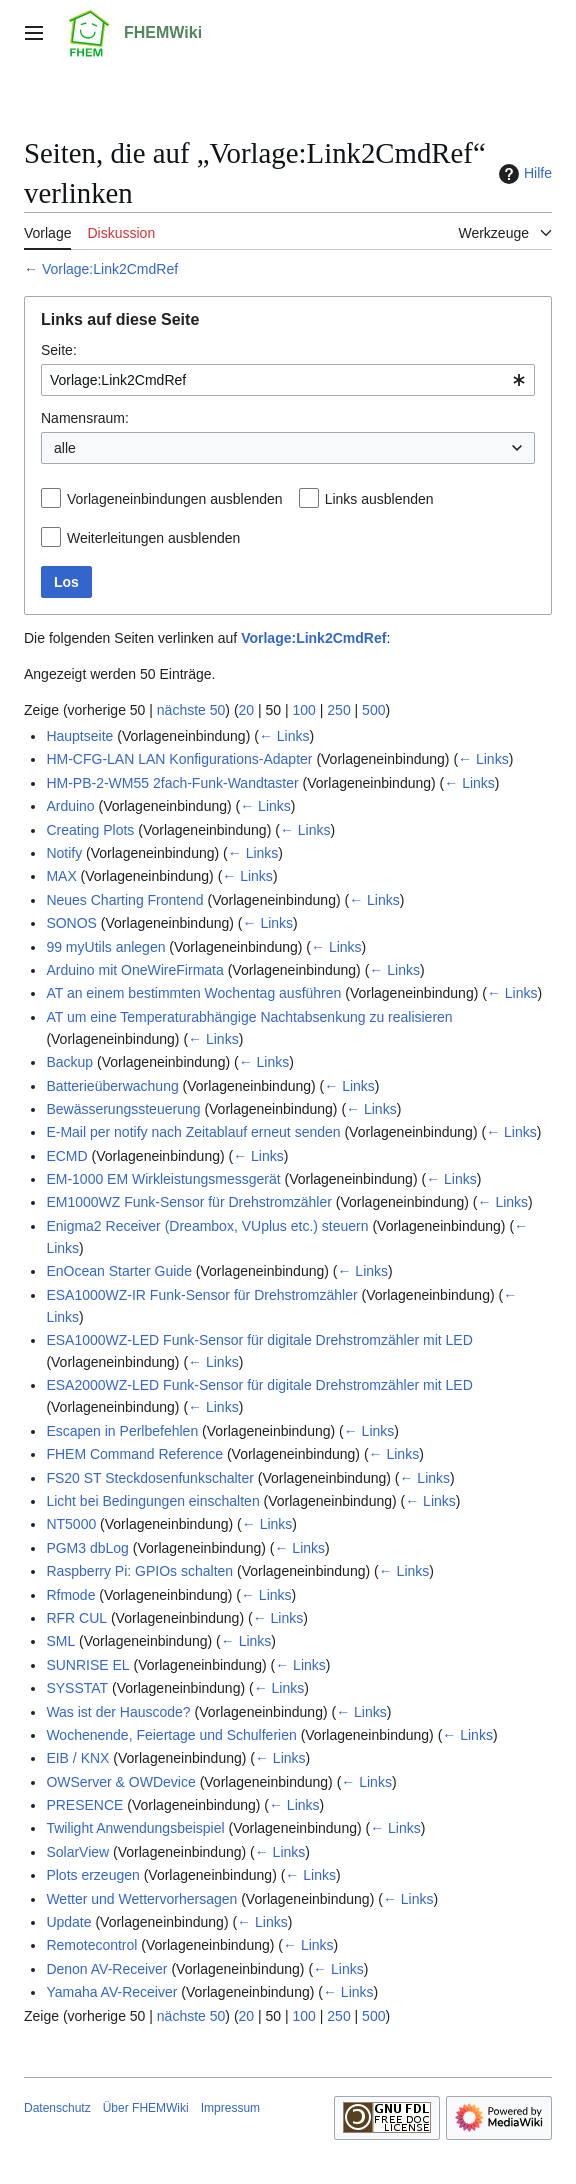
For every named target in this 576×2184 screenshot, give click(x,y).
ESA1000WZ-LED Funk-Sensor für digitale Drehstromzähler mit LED (259, 1340)
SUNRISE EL (87, 1665)
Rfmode (70, 1595)
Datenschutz (57, 2108)
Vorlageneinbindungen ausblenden (175, 499)
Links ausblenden (379, 499)
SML (60, 1641)
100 (304, 710)
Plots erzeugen (92, 1875)
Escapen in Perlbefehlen (122, 1431)
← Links (284, 736)
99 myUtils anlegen (105, 947)
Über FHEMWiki (146, 2108)
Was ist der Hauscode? (118, 1712)
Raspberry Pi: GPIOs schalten (139, 1571)
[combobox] (288, 380)
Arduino (70, 806)
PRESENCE (84, 1805)
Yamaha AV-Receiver (111, 1992)
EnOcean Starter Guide (119, 1271)
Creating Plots (90, 830)
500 (373, 710)
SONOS (71, 923)
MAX (61, 876)
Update (68, 1922)
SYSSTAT (77, 1688)
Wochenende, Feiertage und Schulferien (171, 1735)
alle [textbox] (65, 448)
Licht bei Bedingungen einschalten (152, 1501)
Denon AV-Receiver (106, 1969)
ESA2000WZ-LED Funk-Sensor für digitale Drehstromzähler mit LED (259, 1385)
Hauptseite (79, 736)
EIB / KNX (77, 1758)
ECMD (66, 1156)
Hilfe (523, 174)
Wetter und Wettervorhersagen (141, 1899)
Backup (69, 1062)
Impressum (230, 2108)
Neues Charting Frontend (124, 900)
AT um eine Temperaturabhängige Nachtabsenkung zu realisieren (249, 1017)
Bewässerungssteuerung (123, 1109)
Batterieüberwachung (112, 1086)
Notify (64, 853)
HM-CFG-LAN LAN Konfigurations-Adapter (179, 759)
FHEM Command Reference (134, 1454)
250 (338, 710)
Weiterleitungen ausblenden (153, 538)
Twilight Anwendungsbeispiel (135, 1828)
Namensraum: (85, 418)
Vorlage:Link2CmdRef (110, 269)
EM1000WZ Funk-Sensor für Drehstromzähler (189, 1202)
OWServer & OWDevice (120, 1782)
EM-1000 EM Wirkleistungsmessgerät (163, 1179)
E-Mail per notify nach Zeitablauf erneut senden (193, 1132)
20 (247, 710)
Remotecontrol (91, 1945)
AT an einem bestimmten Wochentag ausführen (193, 993)
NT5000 (71, 1524)
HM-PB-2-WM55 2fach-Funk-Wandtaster (172, 783)
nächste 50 (191, 710)
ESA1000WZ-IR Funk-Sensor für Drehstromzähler (201, 1295)
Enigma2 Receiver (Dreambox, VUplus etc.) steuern (207, 1226)
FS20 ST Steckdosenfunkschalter (150, 1478)
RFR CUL (76, 1618)
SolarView (77, 1852)
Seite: (59, 350)
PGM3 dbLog (87, 1548)
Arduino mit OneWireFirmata (134, 970)
